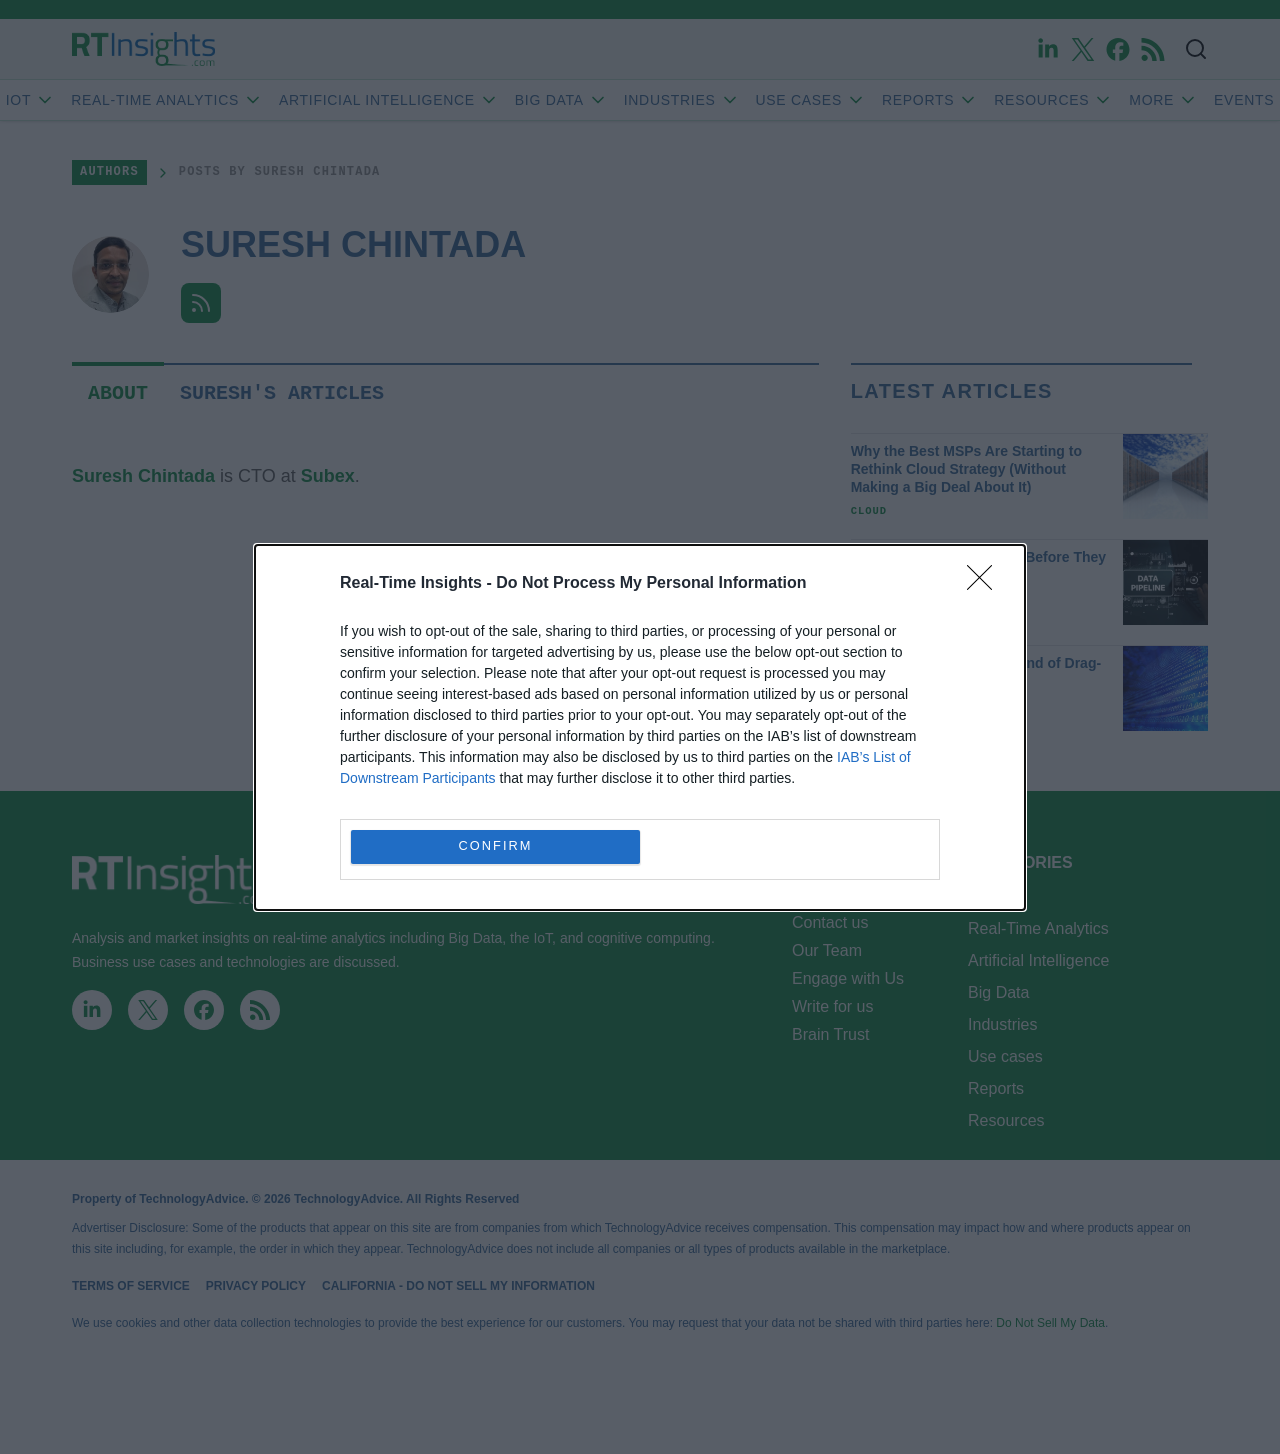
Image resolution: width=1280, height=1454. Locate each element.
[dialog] (640, 727)
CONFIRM (495, 846)
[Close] (986, 584)
